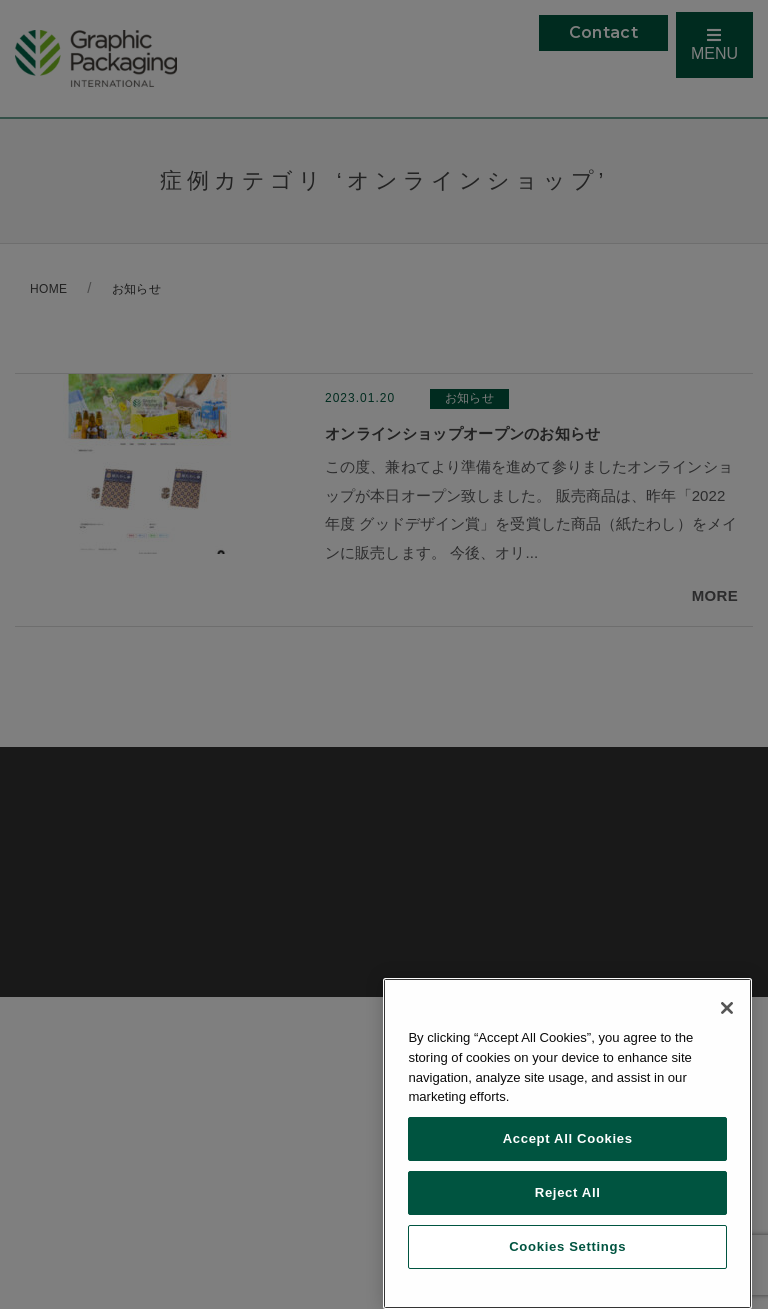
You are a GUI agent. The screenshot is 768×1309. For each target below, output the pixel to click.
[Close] (727, 1008)
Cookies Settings (567, 1246)
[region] (567, 1143)
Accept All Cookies (568, 1138)
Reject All (568, 1192)
